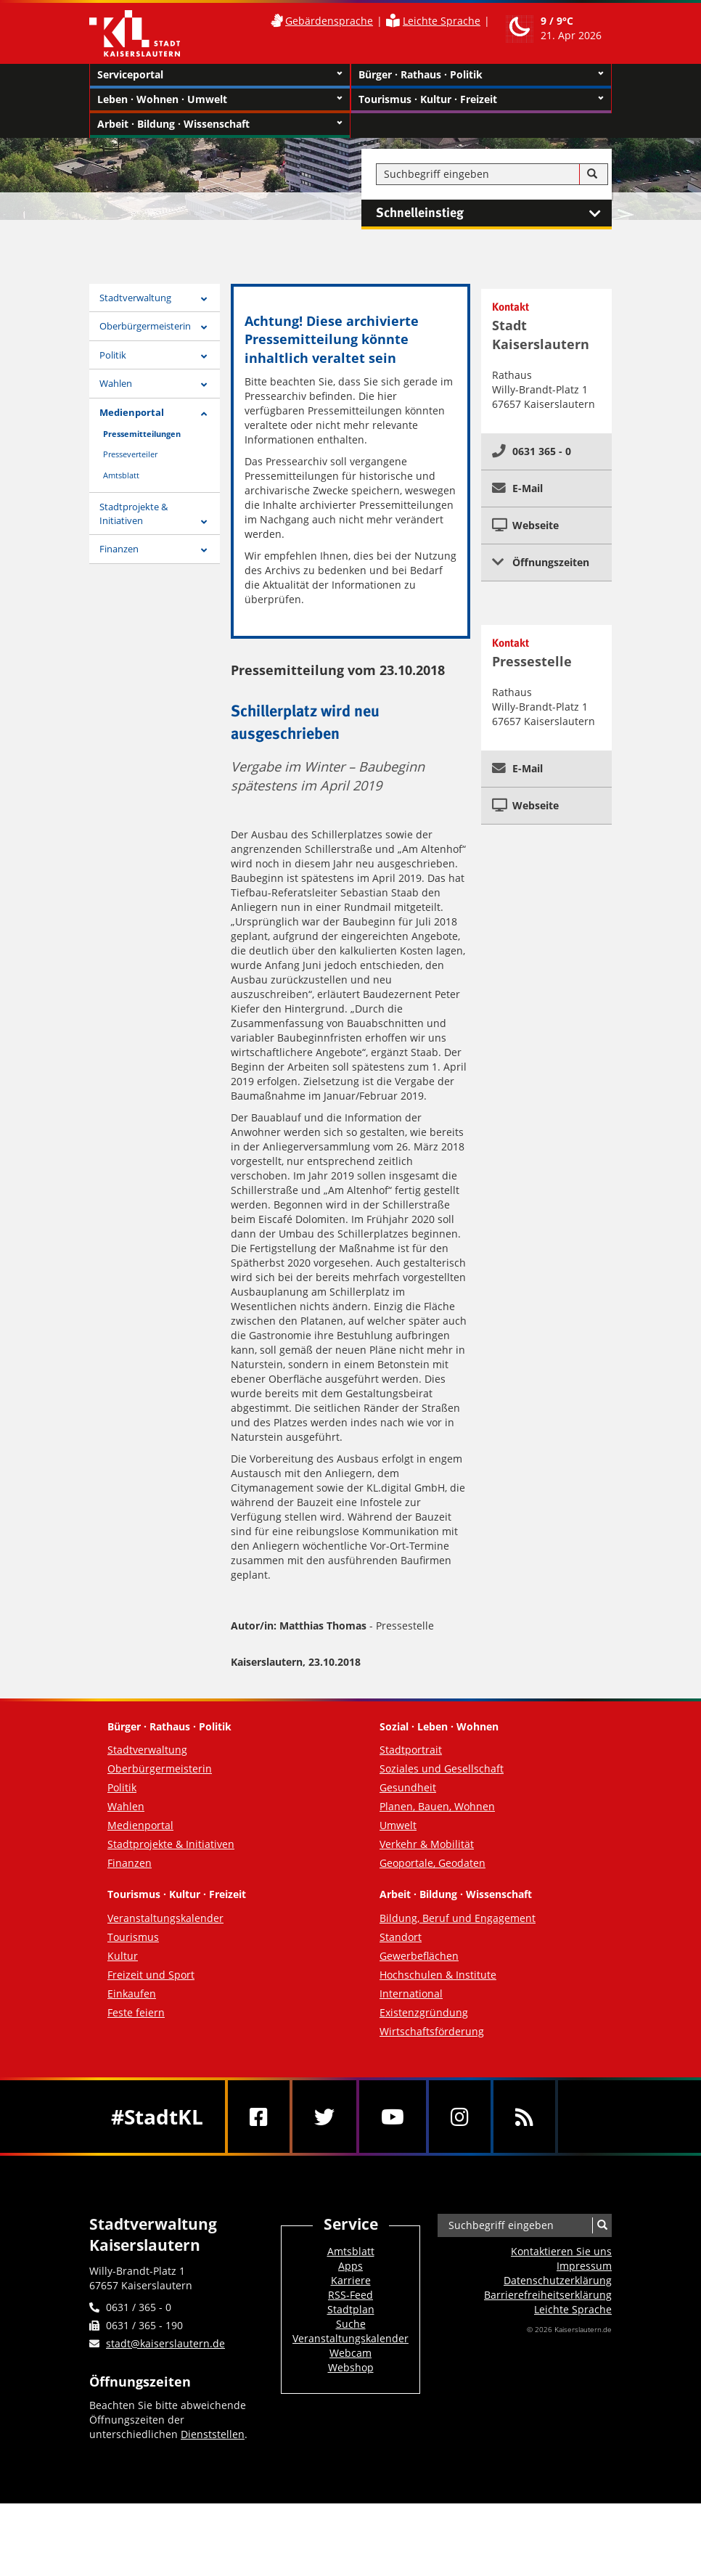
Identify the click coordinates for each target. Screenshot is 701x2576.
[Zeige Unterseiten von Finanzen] (203, 550)
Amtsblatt (121, 475)
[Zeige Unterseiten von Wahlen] (203, 385)
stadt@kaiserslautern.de (165, 2343)
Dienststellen (213, 2434)
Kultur (122, 1956)
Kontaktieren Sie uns (561, 2251)
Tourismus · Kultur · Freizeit (481, 99)
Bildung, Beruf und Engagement (458, 1918)
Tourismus (133, 1937)
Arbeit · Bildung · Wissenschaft (220, 124)
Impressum (584, 2266)
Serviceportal (220, 75)
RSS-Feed (350, 2295)
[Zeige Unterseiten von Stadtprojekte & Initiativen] (203, 522)
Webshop (351, 2367)
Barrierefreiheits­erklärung (548, 2295)
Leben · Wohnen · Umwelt (220, 99)
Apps (350, 2266)
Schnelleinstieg (494, 213)
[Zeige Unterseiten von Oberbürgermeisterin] (203, 327)
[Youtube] (392, 2116)
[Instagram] (460, 2116)
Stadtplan (350, 2309)
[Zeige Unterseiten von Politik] (203, 356)
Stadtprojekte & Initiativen (133, 513)
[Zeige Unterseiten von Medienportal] (203, 414)
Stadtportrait (411, 1750)
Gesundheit (408, 1787)
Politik (112, 354)
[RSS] (524, 2116)
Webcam (350, 2353)
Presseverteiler (130, 454)
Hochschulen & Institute (438, 1975)
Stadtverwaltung (135, 297)
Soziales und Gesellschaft (442, 1768)
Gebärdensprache (329, 21)
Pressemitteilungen (142, 433)
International (411, 1993)
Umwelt (398, 1825)
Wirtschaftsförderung (432, 2031)
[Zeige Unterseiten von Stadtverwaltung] (203, 299)
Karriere (351, 2280)
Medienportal (131, 412)
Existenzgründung (424, 2012)
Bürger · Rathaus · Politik (481, 75)
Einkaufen (131, 1993)
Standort (401, 1937)
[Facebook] (259, 2116)
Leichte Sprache (441, 21)
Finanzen (119, 548)
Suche (351, 2324)
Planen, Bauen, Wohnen (437, 1806)
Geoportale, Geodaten (432, 1863)
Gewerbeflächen (419, 1956)
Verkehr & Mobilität (427, 1844)
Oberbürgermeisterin (145, 325)
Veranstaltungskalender (165, 1918)
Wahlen (115, 383)
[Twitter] (324, 2116)
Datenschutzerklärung (558, 2280)
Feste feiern (136, 2012)
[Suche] (592, 174)
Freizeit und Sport (150, 1975)
